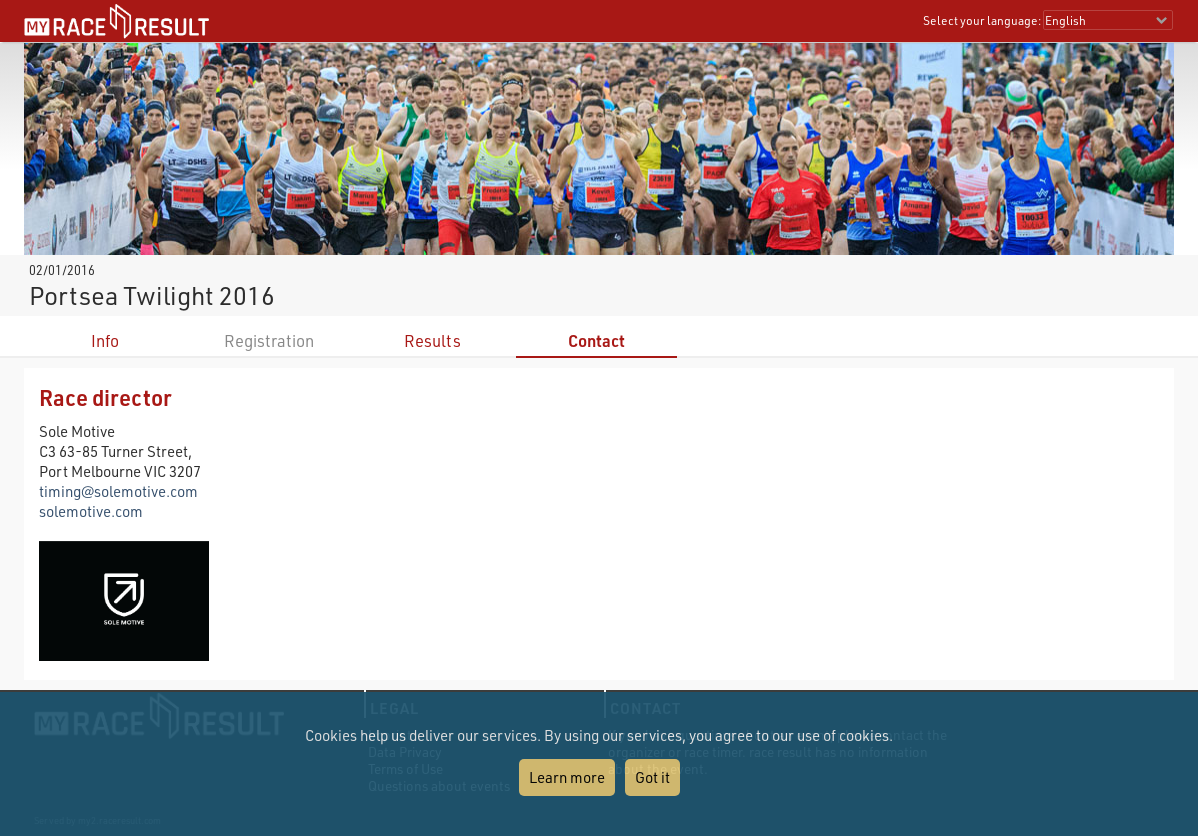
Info (105, 340)
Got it (652, 777)
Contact (596, 340)
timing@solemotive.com (118, 491)
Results (432, 340)
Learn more (567, 777)
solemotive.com (91, 511)
